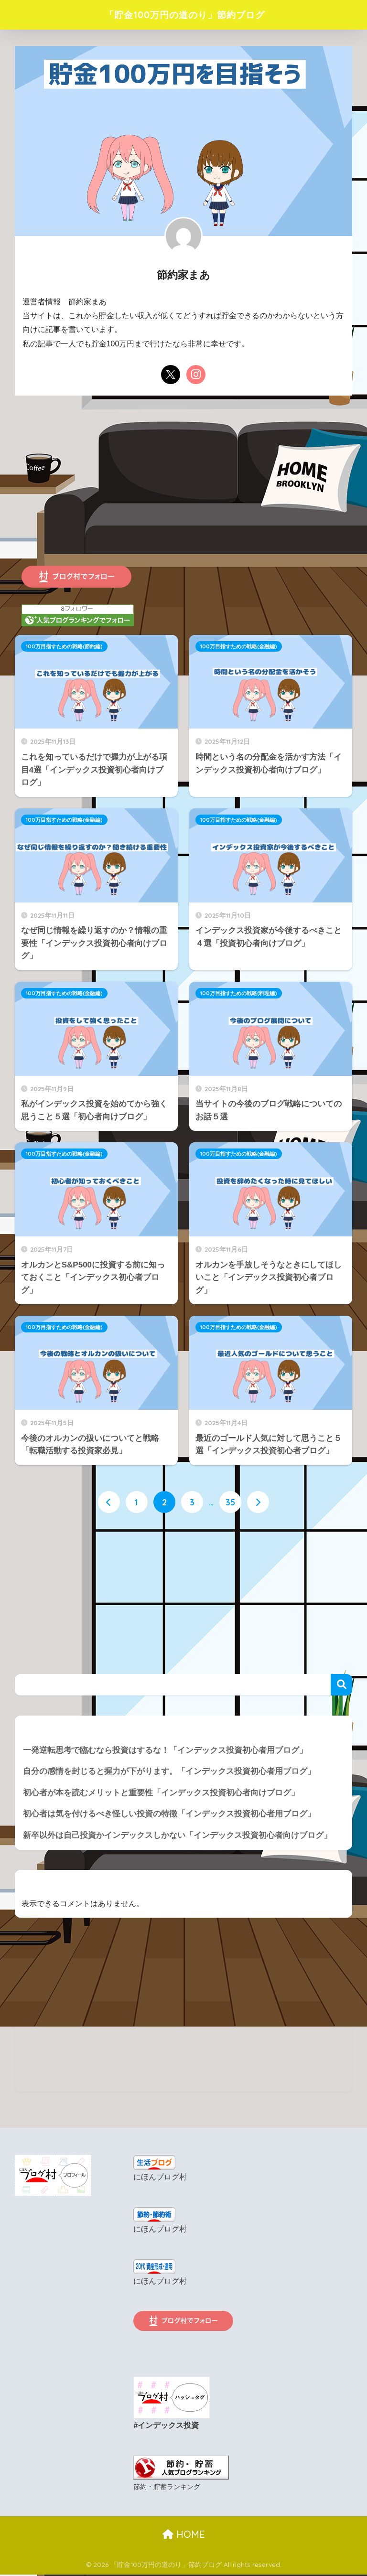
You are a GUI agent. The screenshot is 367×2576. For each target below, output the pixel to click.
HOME (183, 2533)
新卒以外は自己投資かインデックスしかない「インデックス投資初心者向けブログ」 (177, 1835)
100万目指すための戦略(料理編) (238, 993)
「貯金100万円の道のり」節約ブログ (184, 14)
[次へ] (258, 1502)
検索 (341, 1684)
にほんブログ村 (160, 2177)
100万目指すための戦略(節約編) (64, 646)
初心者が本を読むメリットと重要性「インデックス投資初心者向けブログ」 (161, 1792)
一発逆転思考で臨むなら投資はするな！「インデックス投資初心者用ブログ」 (165, 1750)
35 (230, 1502)
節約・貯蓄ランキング (166, 2486)
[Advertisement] (183, 491)
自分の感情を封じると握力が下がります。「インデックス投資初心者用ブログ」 (169, 1771)
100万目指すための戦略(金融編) (238, 646)
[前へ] (109, 1502)
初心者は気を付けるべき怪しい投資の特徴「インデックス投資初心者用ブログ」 (169, 1814)
